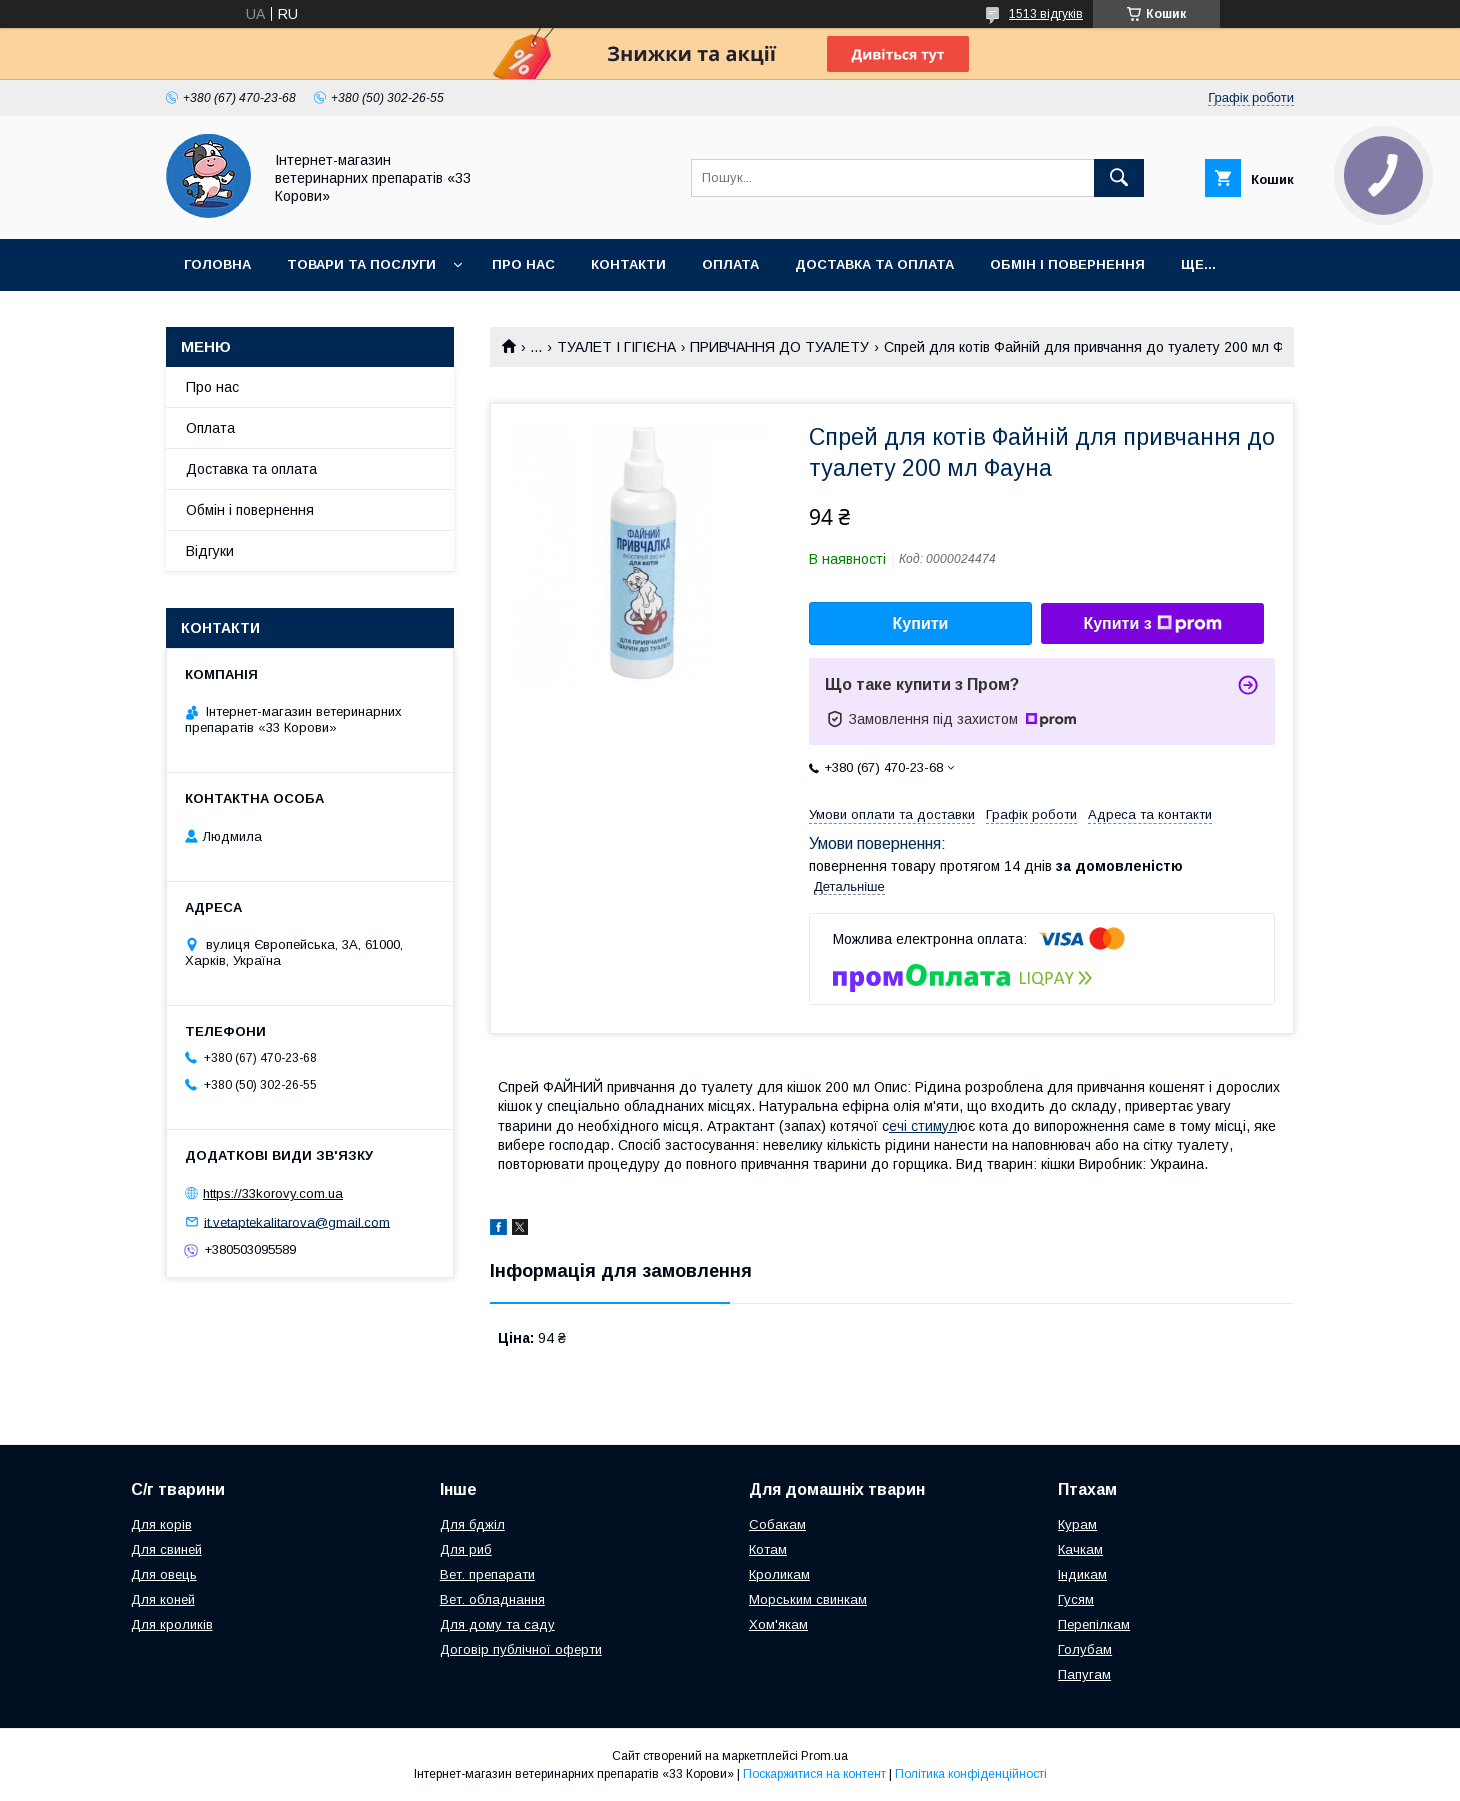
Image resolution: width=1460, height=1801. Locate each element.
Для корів (161, 1524)
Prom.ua (824, 1756)
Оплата (730, 264)
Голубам (1085, 1649)
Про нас (523, 264)
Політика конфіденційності (971, 1774)
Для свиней (166, 1549)
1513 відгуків (1046, 14)
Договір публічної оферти (521, 1649)
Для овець (164, 1574)
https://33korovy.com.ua (273, 1193)
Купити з (1152, 624)
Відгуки (210, 551)
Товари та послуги (361, 264)
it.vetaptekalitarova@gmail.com (297, 1221)
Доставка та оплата (874, 264)
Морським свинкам (808, 1599)
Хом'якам (778, 1624)
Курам (1077, 1524)
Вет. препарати (487, 1574)
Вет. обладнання (492, 1599)
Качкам (1080, 1549)
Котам (768, 1549)
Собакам (777, 1524)
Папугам (1084, 1674)
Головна (217, 264)
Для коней (163, 1599)
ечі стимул (923, 1126)
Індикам (1082, 1574)
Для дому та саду (497, 1624)
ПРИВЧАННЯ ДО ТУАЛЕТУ (779, 347)
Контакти (628, 264)
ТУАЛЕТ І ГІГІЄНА (616, 347)
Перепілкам (1094, 1624)
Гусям (1076, 1599)
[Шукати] (1119, 178)
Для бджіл (472, 1524)
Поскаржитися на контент (814, 1774)
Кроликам (779, 1574)
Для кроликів (172, 1624)
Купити (921, 623)
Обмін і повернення (1067, 264)
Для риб (466, 1549)
